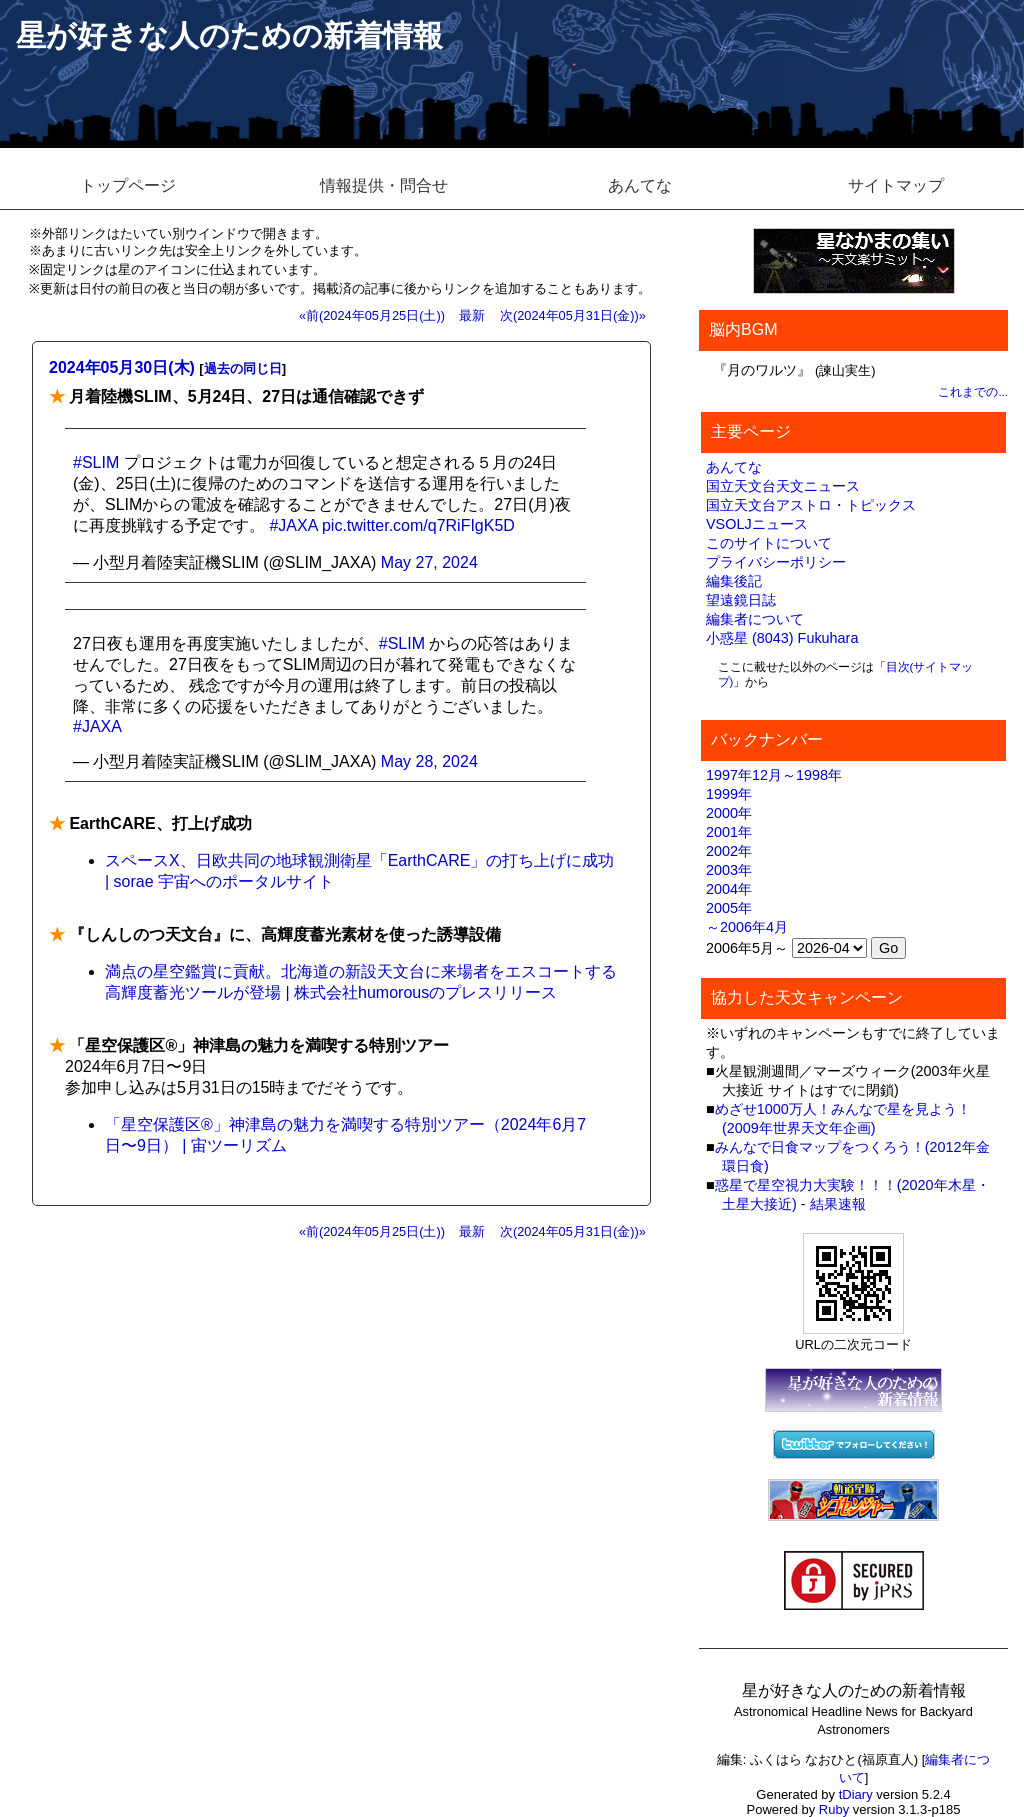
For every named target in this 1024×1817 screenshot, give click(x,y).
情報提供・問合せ (384, 185)
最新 (472, 315)
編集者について (755, 619)
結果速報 (838, 1204)
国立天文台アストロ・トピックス (811, 505)
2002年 (729, 851)
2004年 (729, 889)
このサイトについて (769, 543)
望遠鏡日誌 (741, 600)
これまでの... (973, 392)
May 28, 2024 (429, 761)
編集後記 (734, 581)
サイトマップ (896, 185)
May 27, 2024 (429, 562)
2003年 (729, 870)
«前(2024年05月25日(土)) (372, 315)
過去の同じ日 (243, 368)
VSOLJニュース (757, 524)
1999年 (729, 794)
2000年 (729, 813)
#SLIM (96, 462)
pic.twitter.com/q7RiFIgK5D (418, 525)
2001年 (729, 832)
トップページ (128, 185)
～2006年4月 (747, 927)
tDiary (856, 1794)
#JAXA (293, 525)
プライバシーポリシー (776, 562)
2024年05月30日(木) (122, 367)
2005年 (729, 908)
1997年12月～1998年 (774, 775)
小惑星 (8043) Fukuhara (782, 638)
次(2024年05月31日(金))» (573, 315)
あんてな (640, 185)
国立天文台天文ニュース (783, 486)
